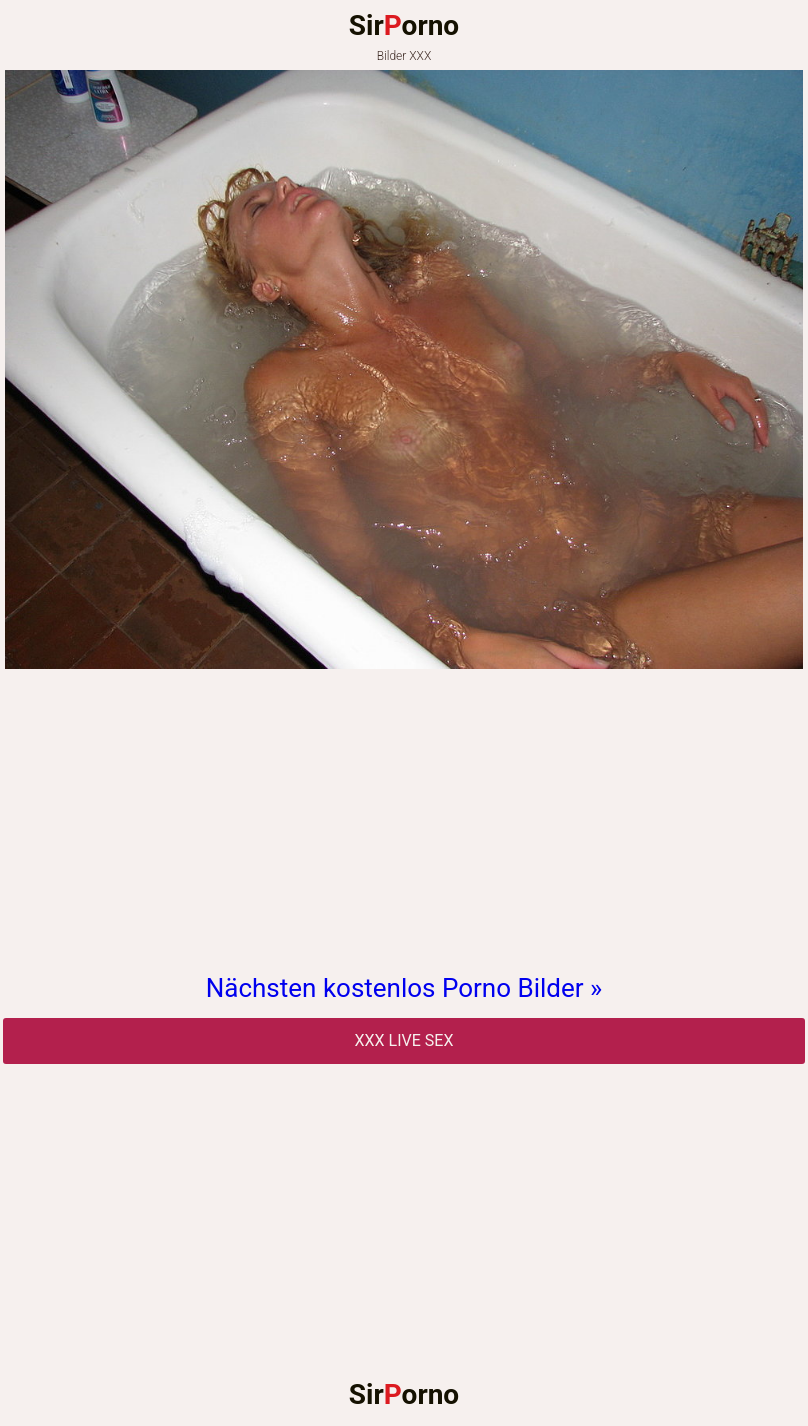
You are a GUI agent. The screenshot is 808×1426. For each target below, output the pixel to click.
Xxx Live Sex (404, 1040)
